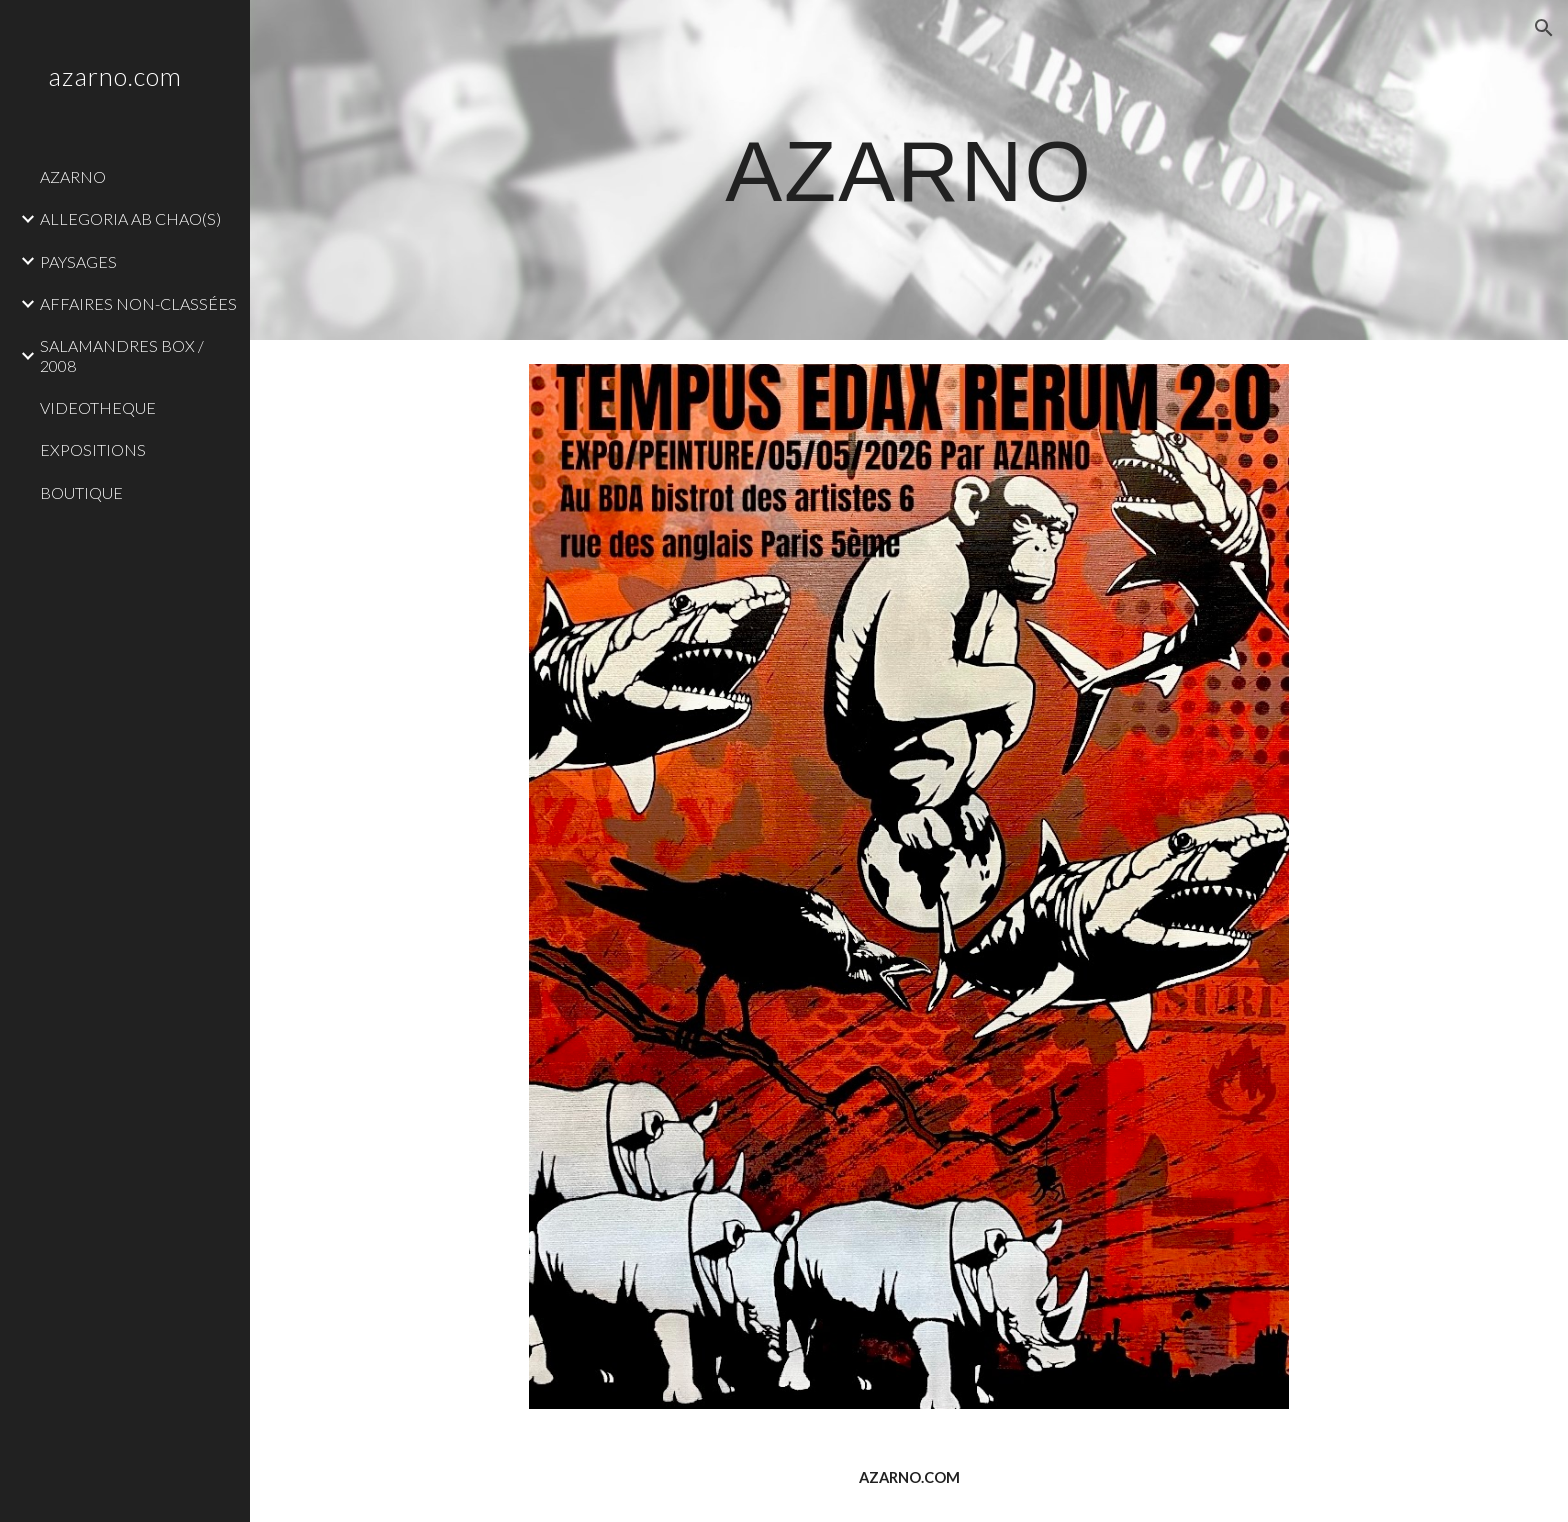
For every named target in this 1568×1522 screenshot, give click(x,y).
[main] (909, 170)
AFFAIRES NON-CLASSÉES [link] (138, 303)
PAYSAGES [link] (78, 261)
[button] (1544, 28)
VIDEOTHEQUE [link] (98, 407)
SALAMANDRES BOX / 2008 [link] (122, 355)
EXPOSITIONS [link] (93, 449)
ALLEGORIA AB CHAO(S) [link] (130, 218)
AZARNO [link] (73, 176)
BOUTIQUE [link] (81, 492)
